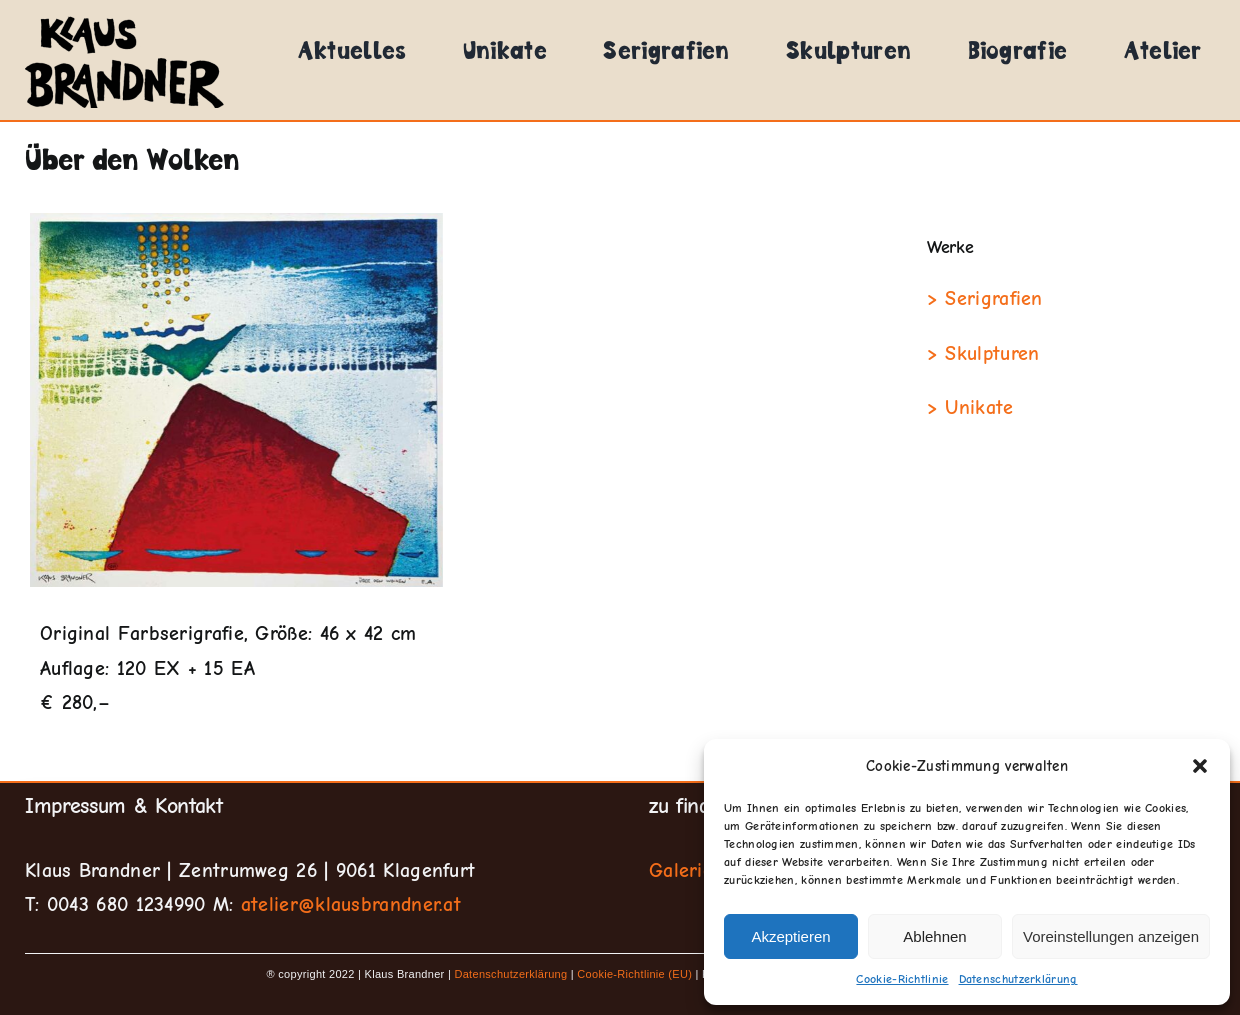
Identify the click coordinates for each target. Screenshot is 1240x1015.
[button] (1200, 766)
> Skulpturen (983, 353)
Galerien (686, 870)
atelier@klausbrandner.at (351, 904)
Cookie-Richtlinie (902, 979)
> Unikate (970, 407)
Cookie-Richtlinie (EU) (634, 974)
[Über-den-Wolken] (236, 400)
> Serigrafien (985, 298)
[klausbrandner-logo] (124, 17)
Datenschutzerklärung (1018, 979)
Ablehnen (934, 936)
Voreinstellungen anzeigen (1111, 936)
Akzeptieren (790, 936)
